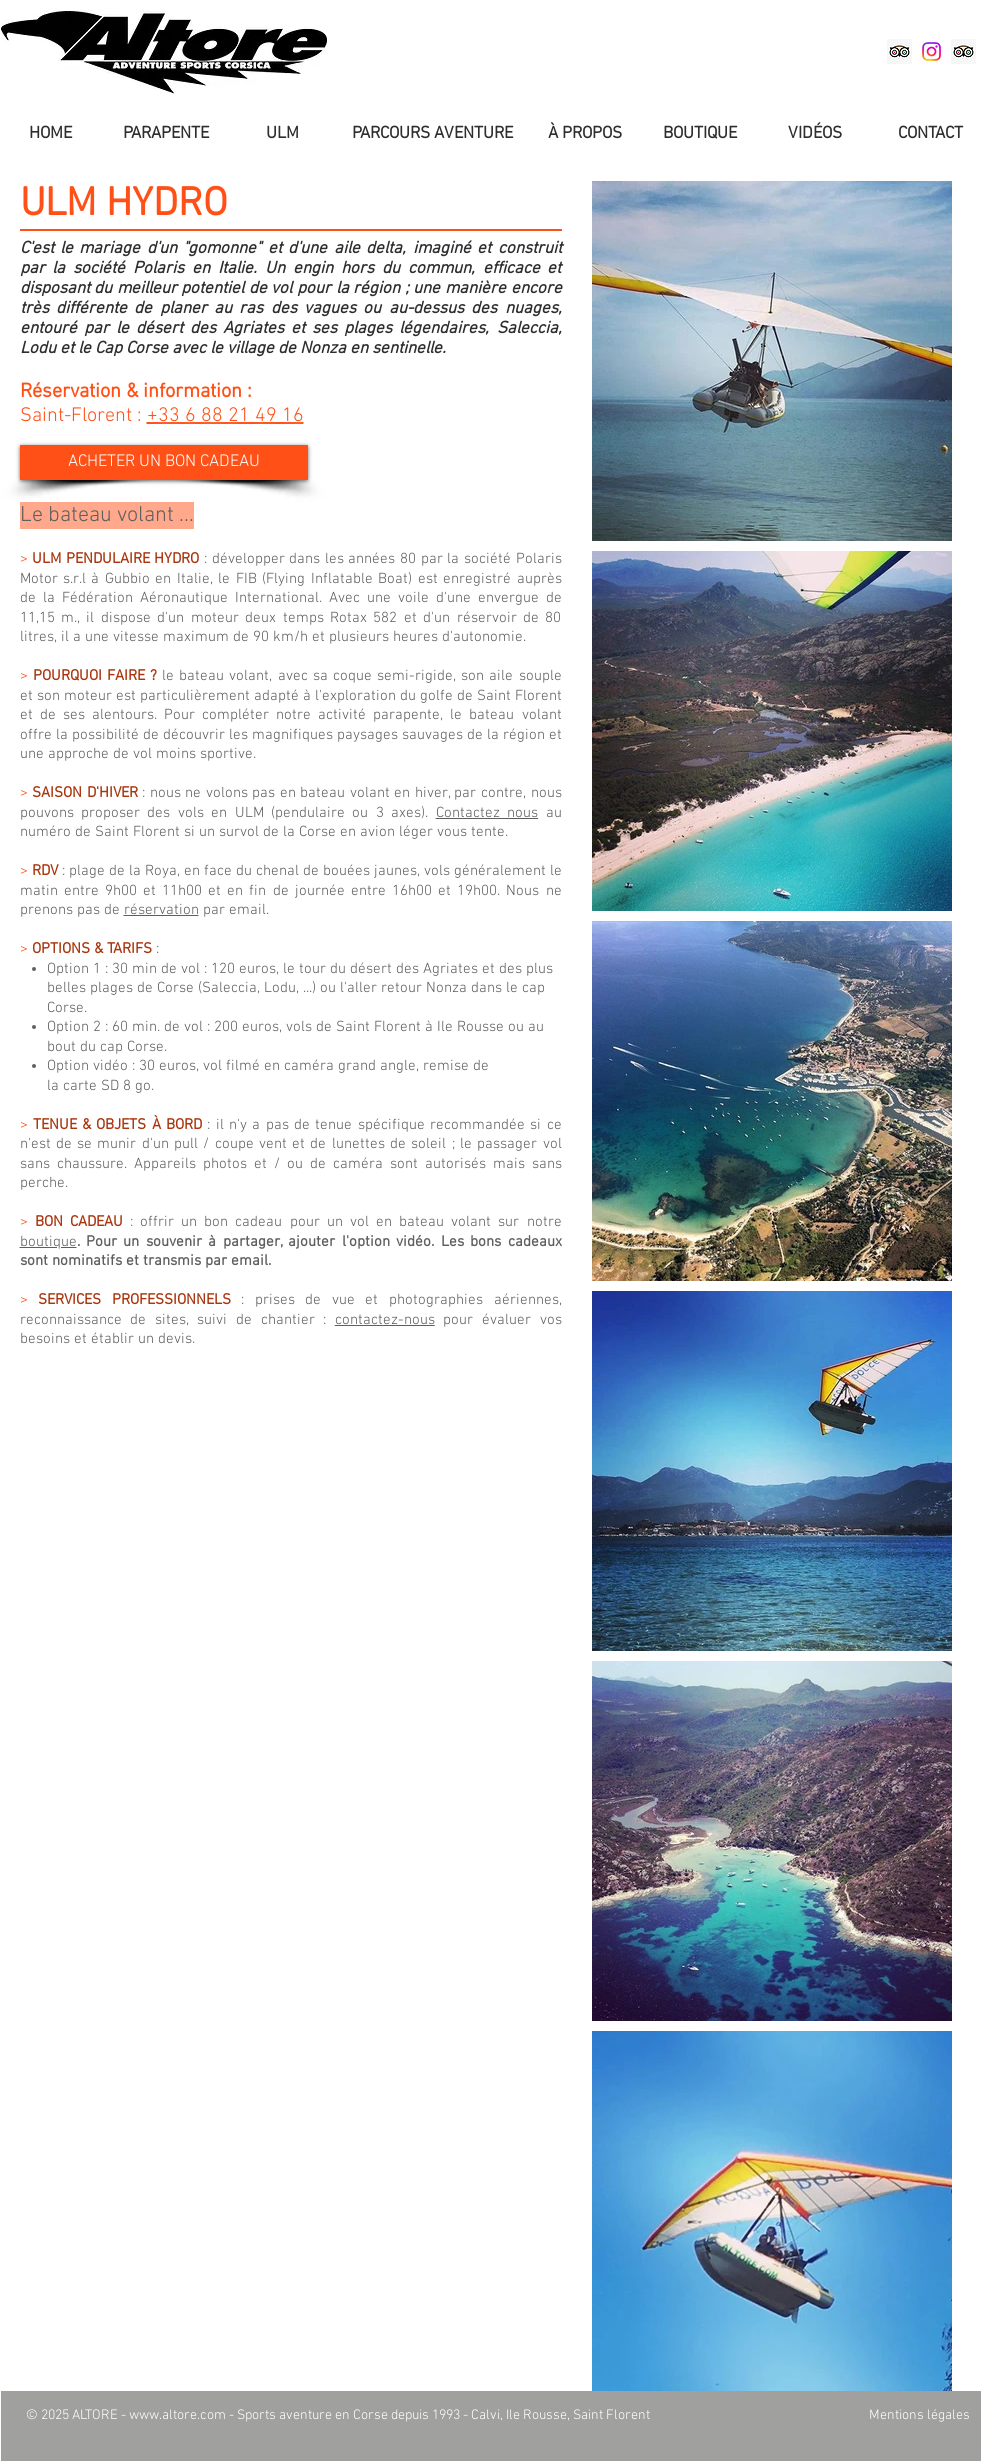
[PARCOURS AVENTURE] (432, 135)
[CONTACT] (931, 135)
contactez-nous (385, 1320)
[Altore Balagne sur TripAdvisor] (899, 51)
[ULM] (283, 135)
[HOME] (51, 135)
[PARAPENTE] (166, 135)
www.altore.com (177, 2415)
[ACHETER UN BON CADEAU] (164, 462)
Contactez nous (487, 813)
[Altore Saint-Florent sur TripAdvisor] (963, 51)
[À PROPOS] (585, 135)
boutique (48, 1242)
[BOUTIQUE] (700, 135)
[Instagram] (931, 51)
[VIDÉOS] (815, 135)
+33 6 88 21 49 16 (225, 416)
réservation (161, 910)
